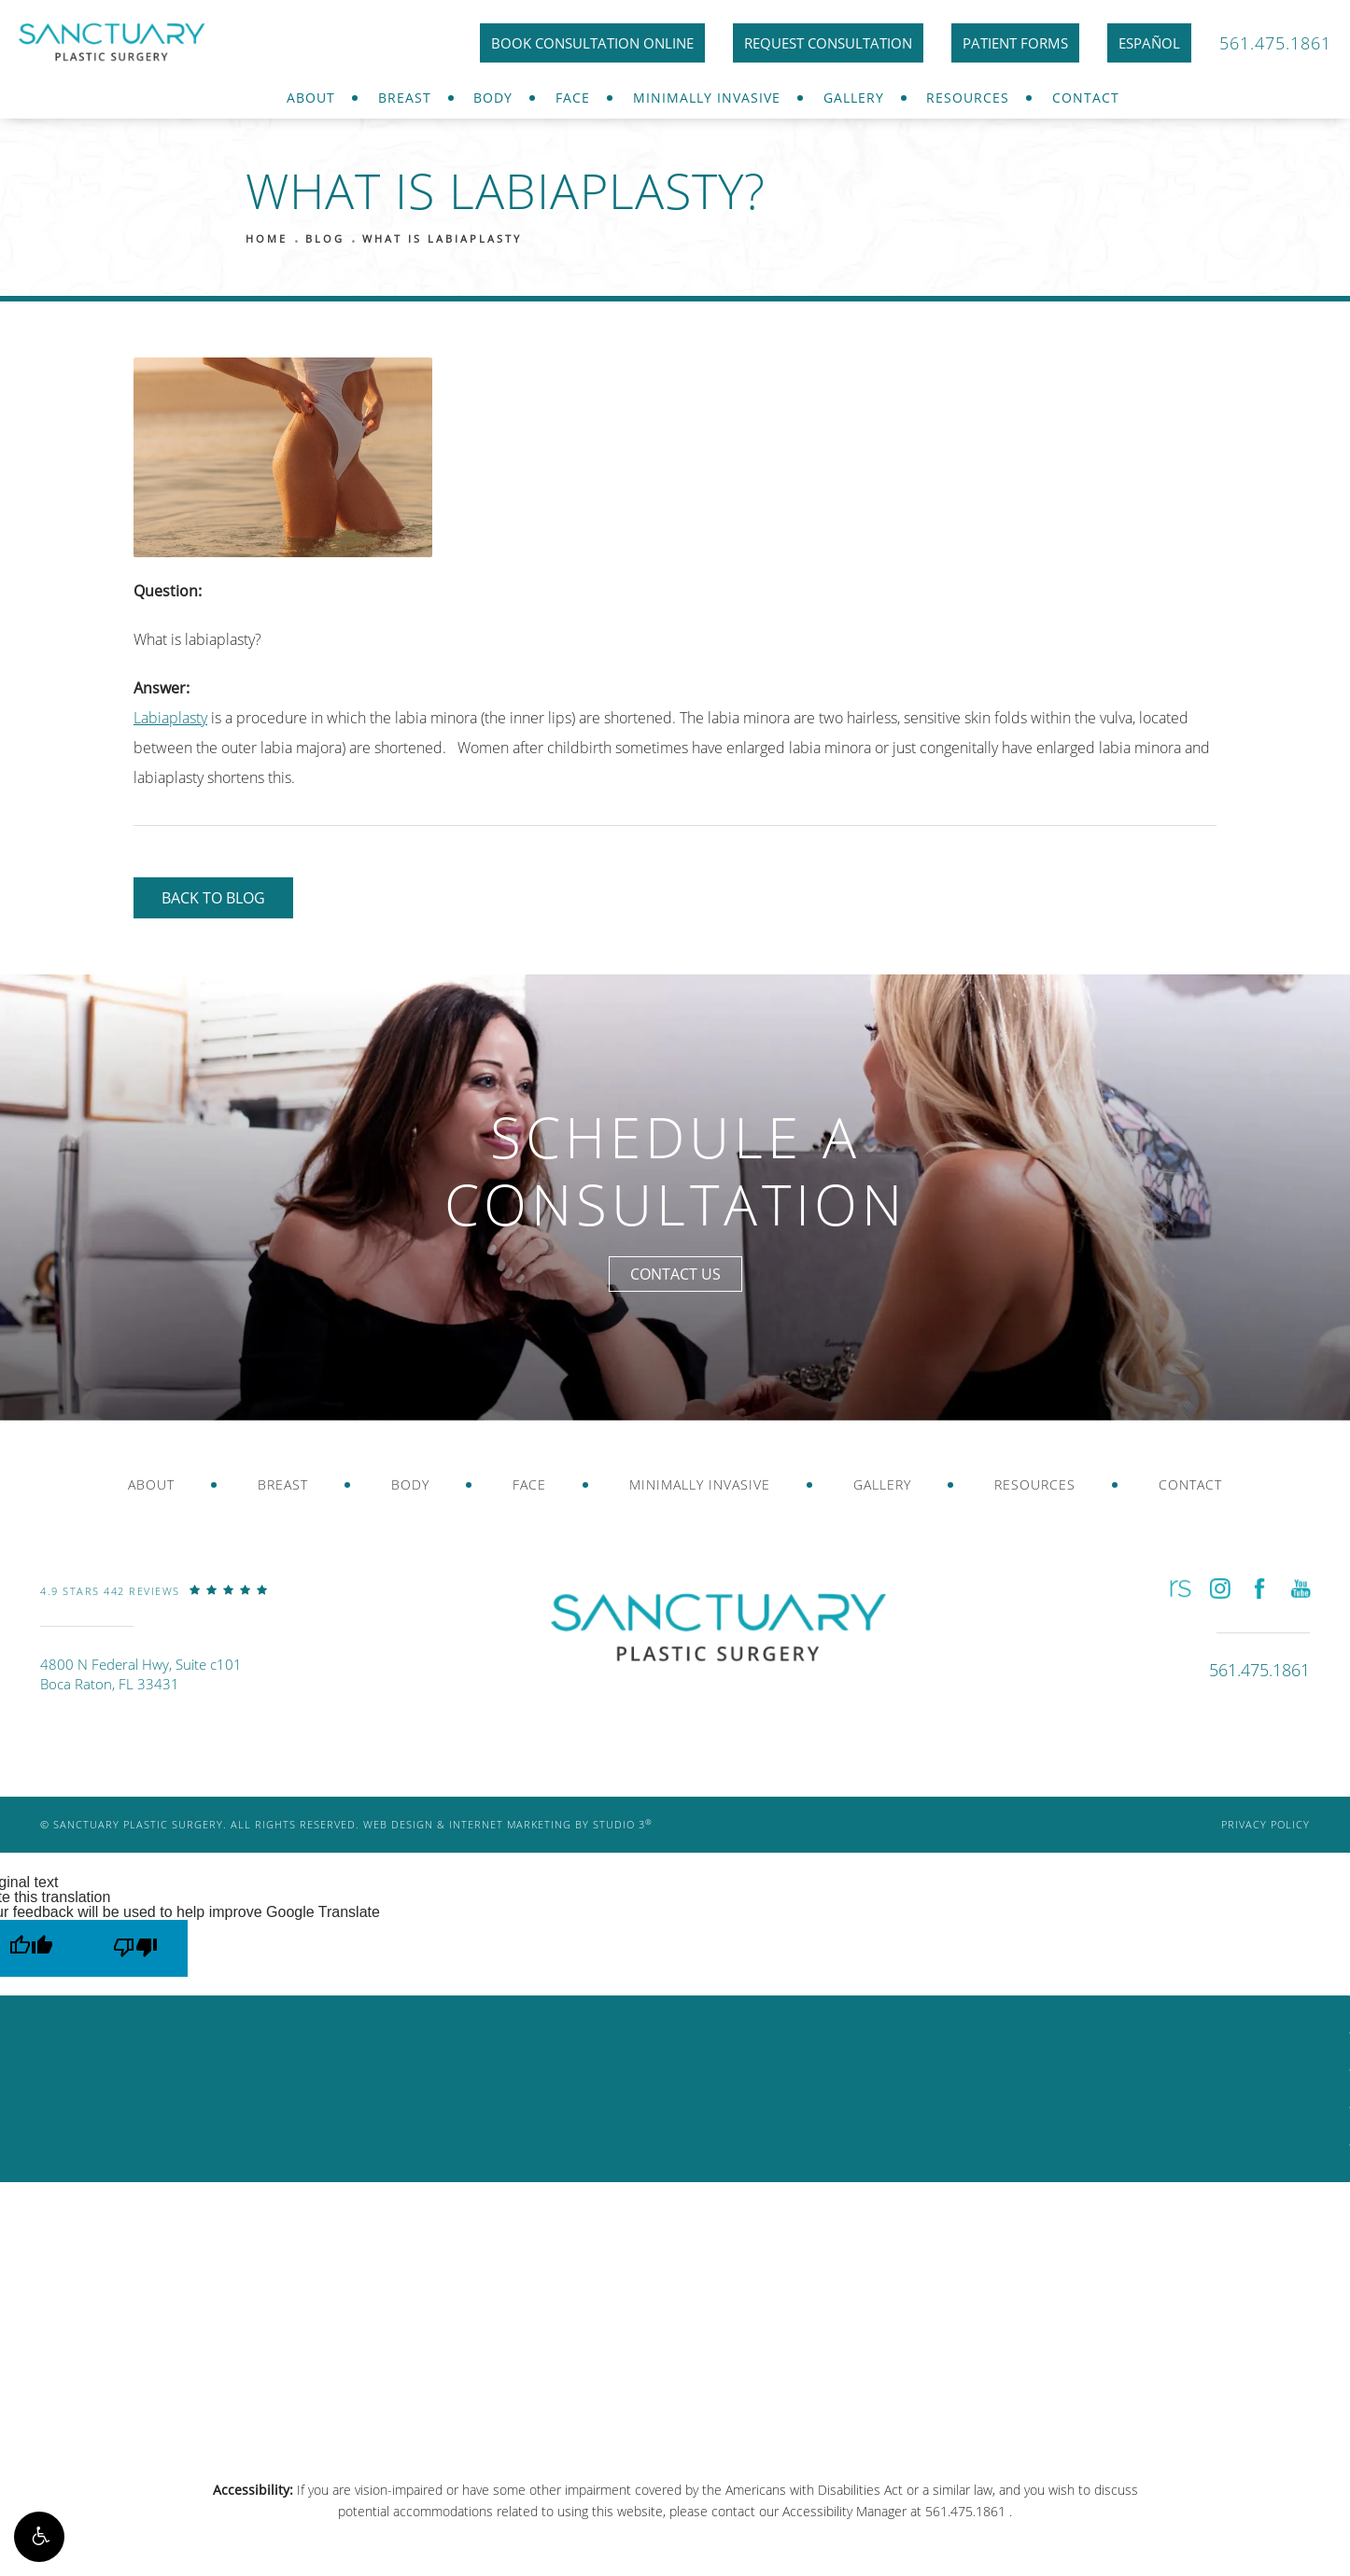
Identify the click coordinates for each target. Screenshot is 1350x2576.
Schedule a (675, 1171)
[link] (154, 1604)
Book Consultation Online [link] (592, 43)
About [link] (311, 97)
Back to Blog (213, 898)
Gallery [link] (853, 97)
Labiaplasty (170, 717)
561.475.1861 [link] (1275, 43)
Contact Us (675, 1274)
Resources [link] (967, 97)
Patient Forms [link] (1015, 43)
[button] (39, 2537)
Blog (325, 238)
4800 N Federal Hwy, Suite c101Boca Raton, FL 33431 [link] (141, 1674)
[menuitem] (311, 98)
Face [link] (572, 97)
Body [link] (493, 97)
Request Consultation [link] (828, 43)
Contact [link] (1085, 97)
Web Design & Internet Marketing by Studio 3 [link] (508, 1824)
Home (267, 238)
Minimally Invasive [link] (706, 97)
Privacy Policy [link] (1265, 1824)
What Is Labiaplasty (442, 238)
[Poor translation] (135, 1948)
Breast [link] (404, 97)
